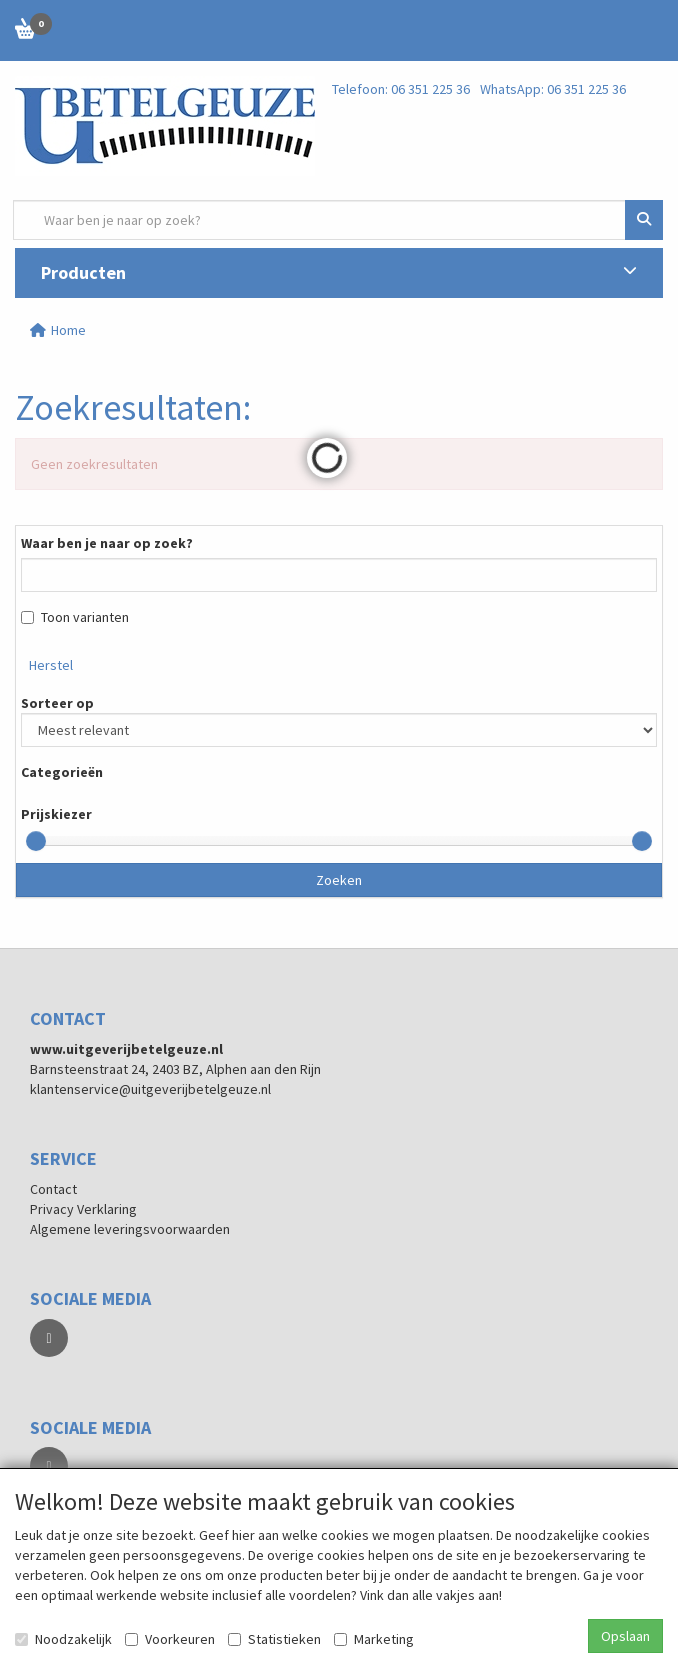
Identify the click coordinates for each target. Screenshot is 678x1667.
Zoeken (339, 880)
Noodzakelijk (63, 1639)
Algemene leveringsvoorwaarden (130, 1229)
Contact (53, 1189)
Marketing (374, 1639)
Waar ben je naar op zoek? (107, 543)
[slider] (36, 841)
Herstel (51, 665)
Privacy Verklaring (83, 1209)
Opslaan (625, 1636)
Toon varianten (75, 617)
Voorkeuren (170, 1639)
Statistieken (274, 1639)
